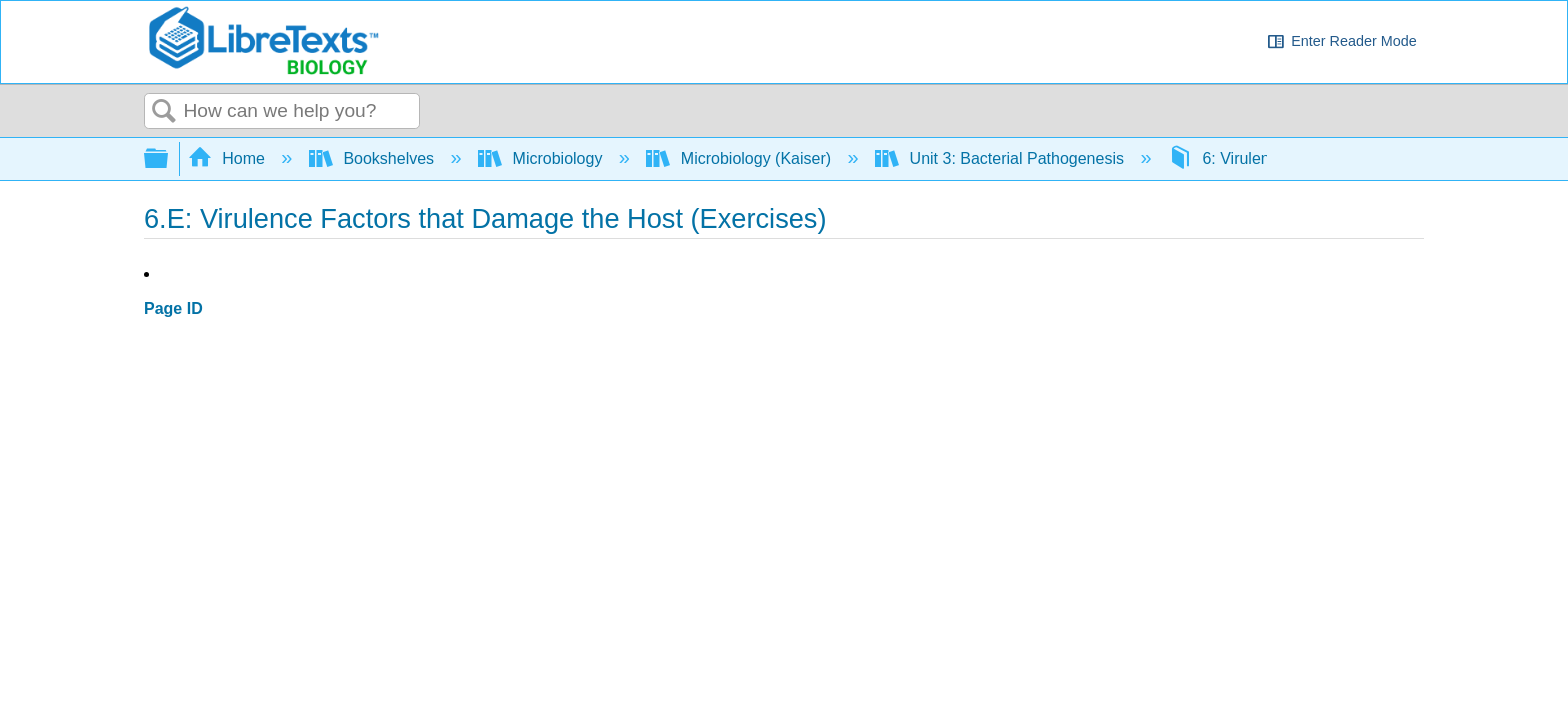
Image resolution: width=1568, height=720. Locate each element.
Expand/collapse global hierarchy (169, 159)
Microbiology (542, 158)
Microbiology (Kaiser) (740, 158)
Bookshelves (374, 158)
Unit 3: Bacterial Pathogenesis (1001, 158)
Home (229, 158)
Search (164, 112)
